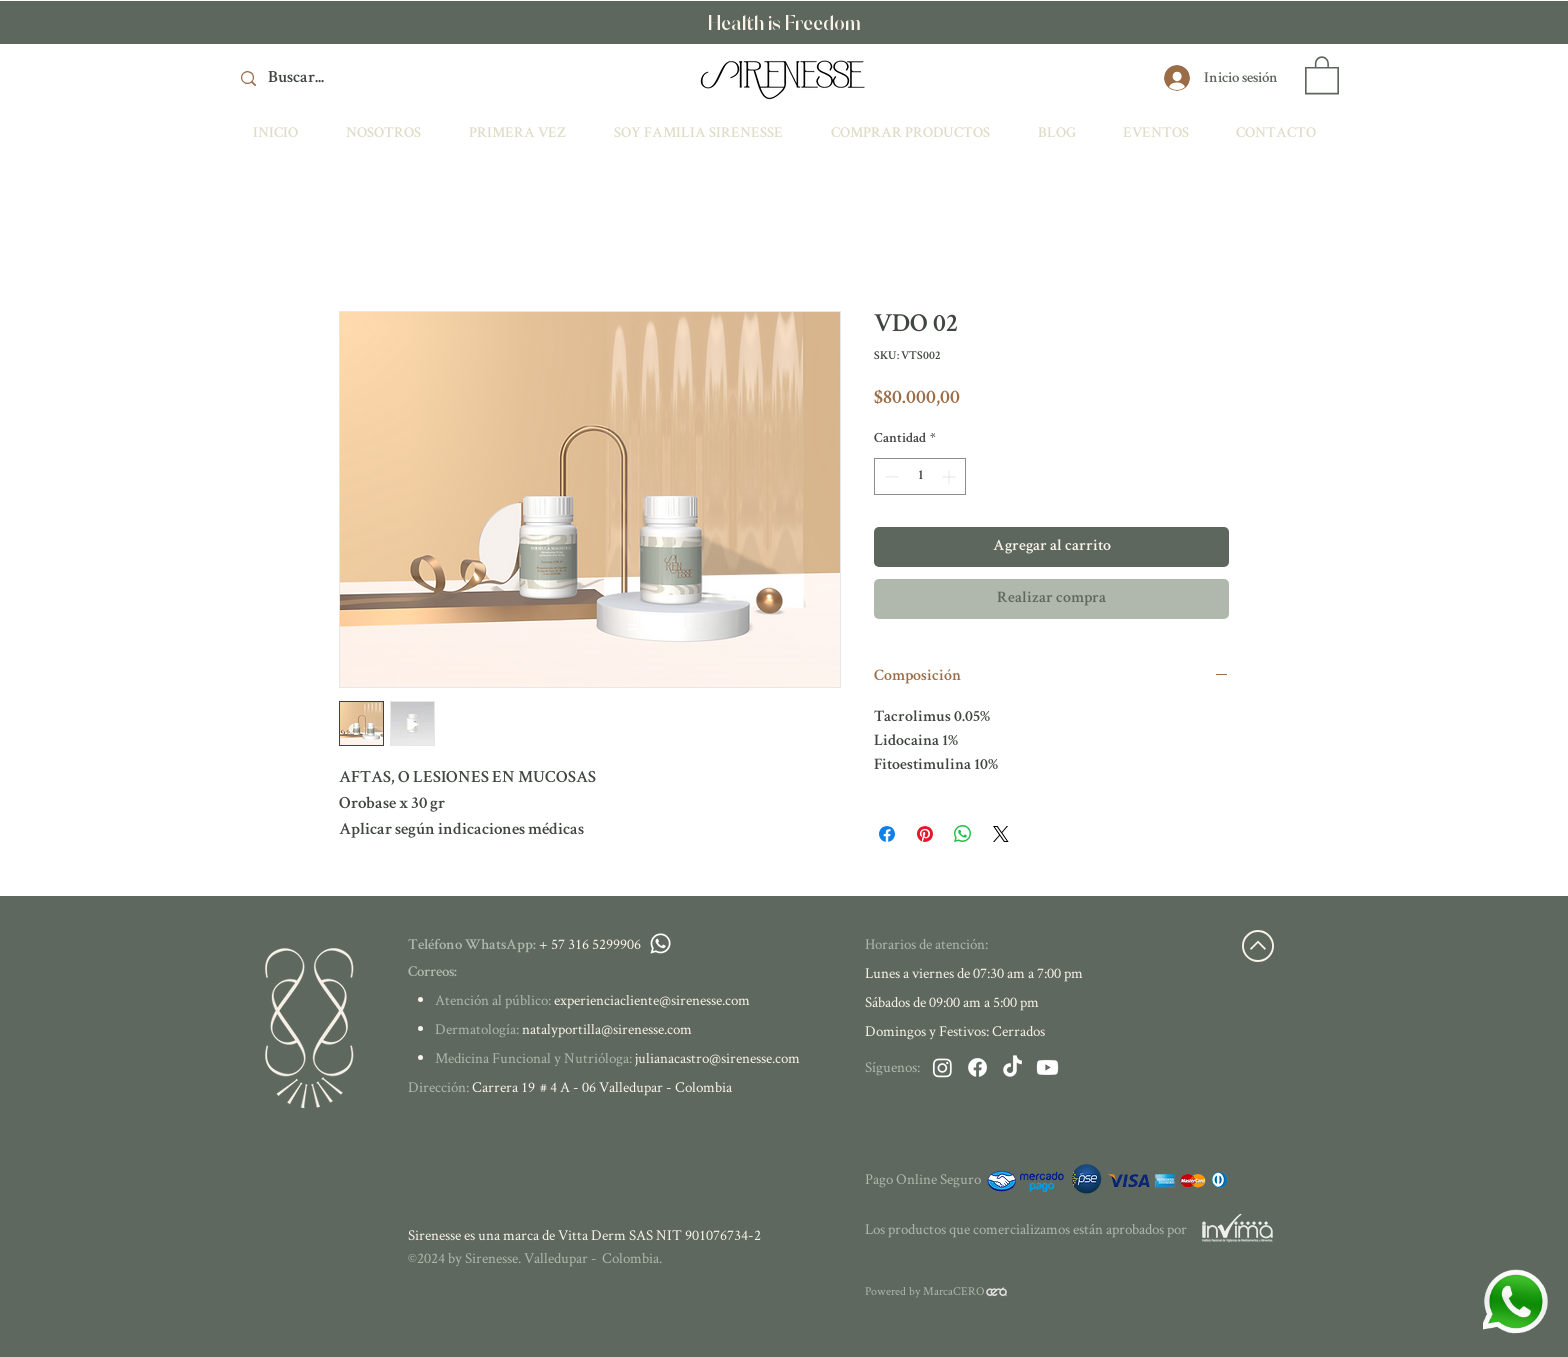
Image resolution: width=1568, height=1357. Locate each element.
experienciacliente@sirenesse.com (652, 999)
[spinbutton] (920, 476)
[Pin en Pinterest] (925, 834)
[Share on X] (1001, 834)
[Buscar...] (380, 78)
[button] (1322, 74)
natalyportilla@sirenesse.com (607, 1028)
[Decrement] (889, 476)
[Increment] (950, 476)
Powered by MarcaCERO (925, 1290)
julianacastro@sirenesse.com (717, 1057)
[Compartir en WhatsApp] (963, 834)
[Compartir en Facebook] (887, 834)
